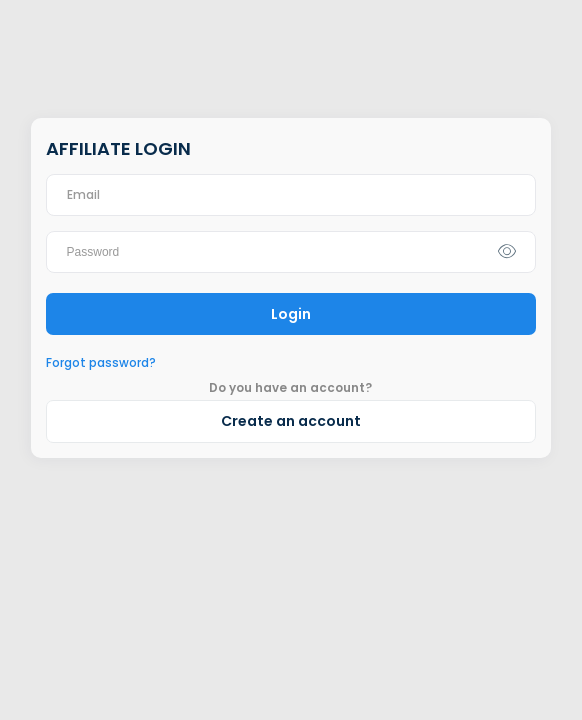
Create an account (291, 421)
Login (291, 314)
